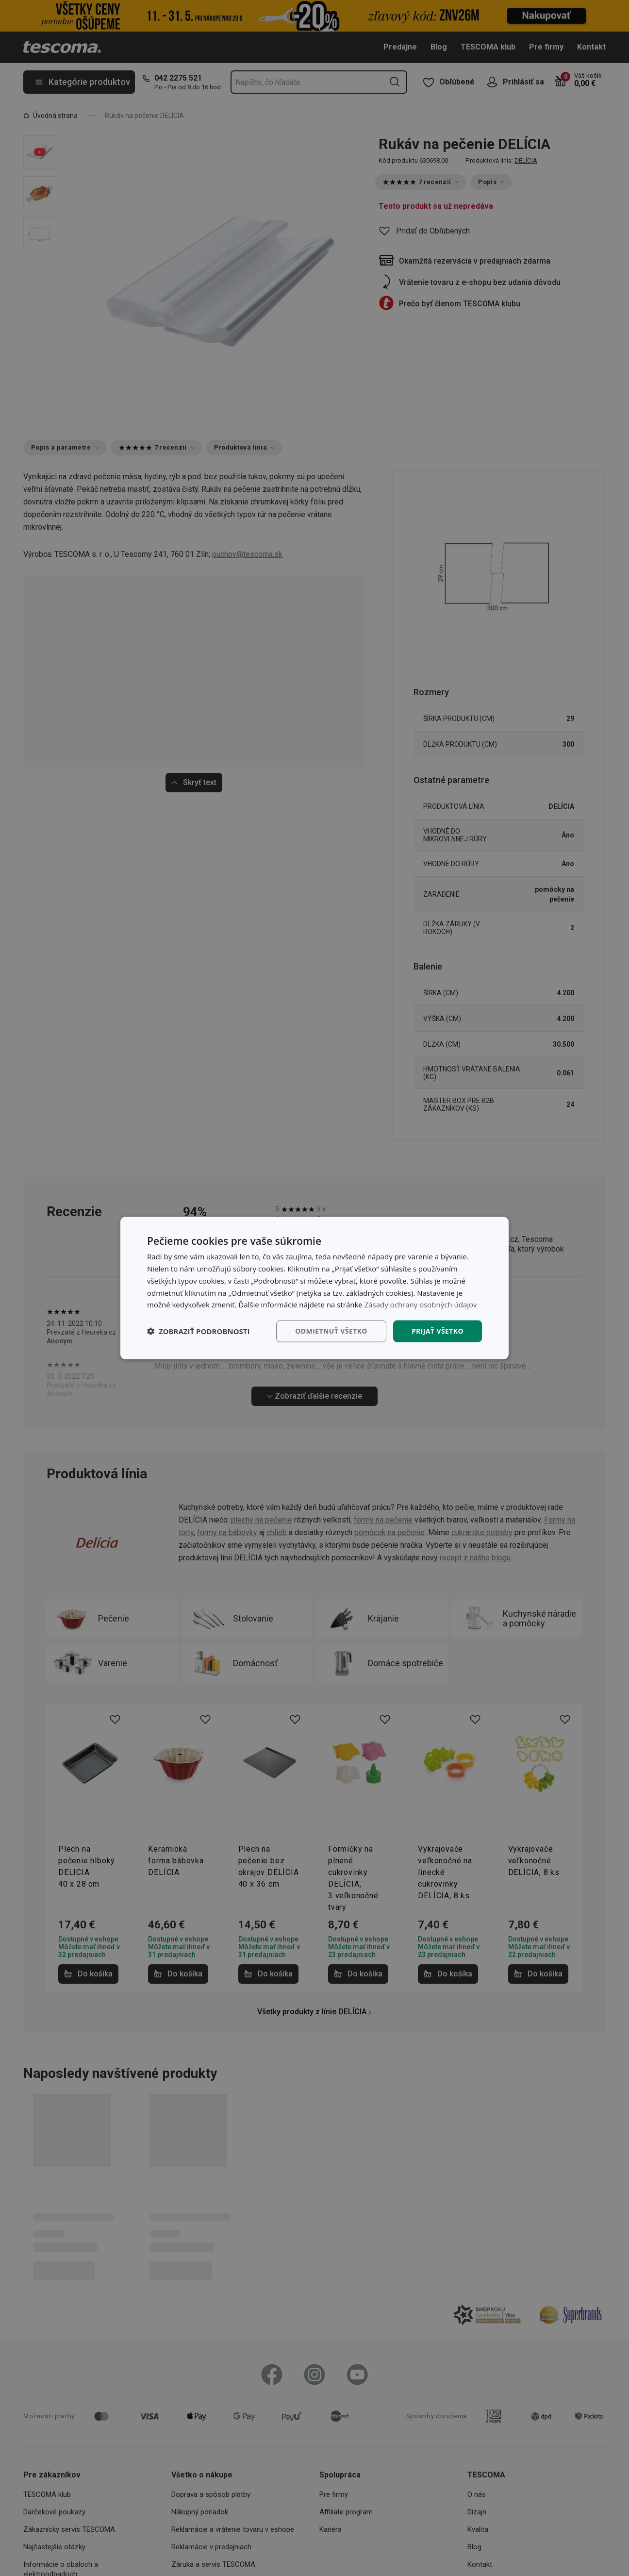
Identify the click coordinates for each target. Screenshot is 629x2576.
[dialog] (314, 1288)
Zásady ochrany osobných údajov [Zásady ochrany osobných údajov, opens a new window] (420, 1304)
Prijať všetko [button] (437, 1331)
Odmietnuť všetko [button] (331, 1331)
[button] (198, 1331)
